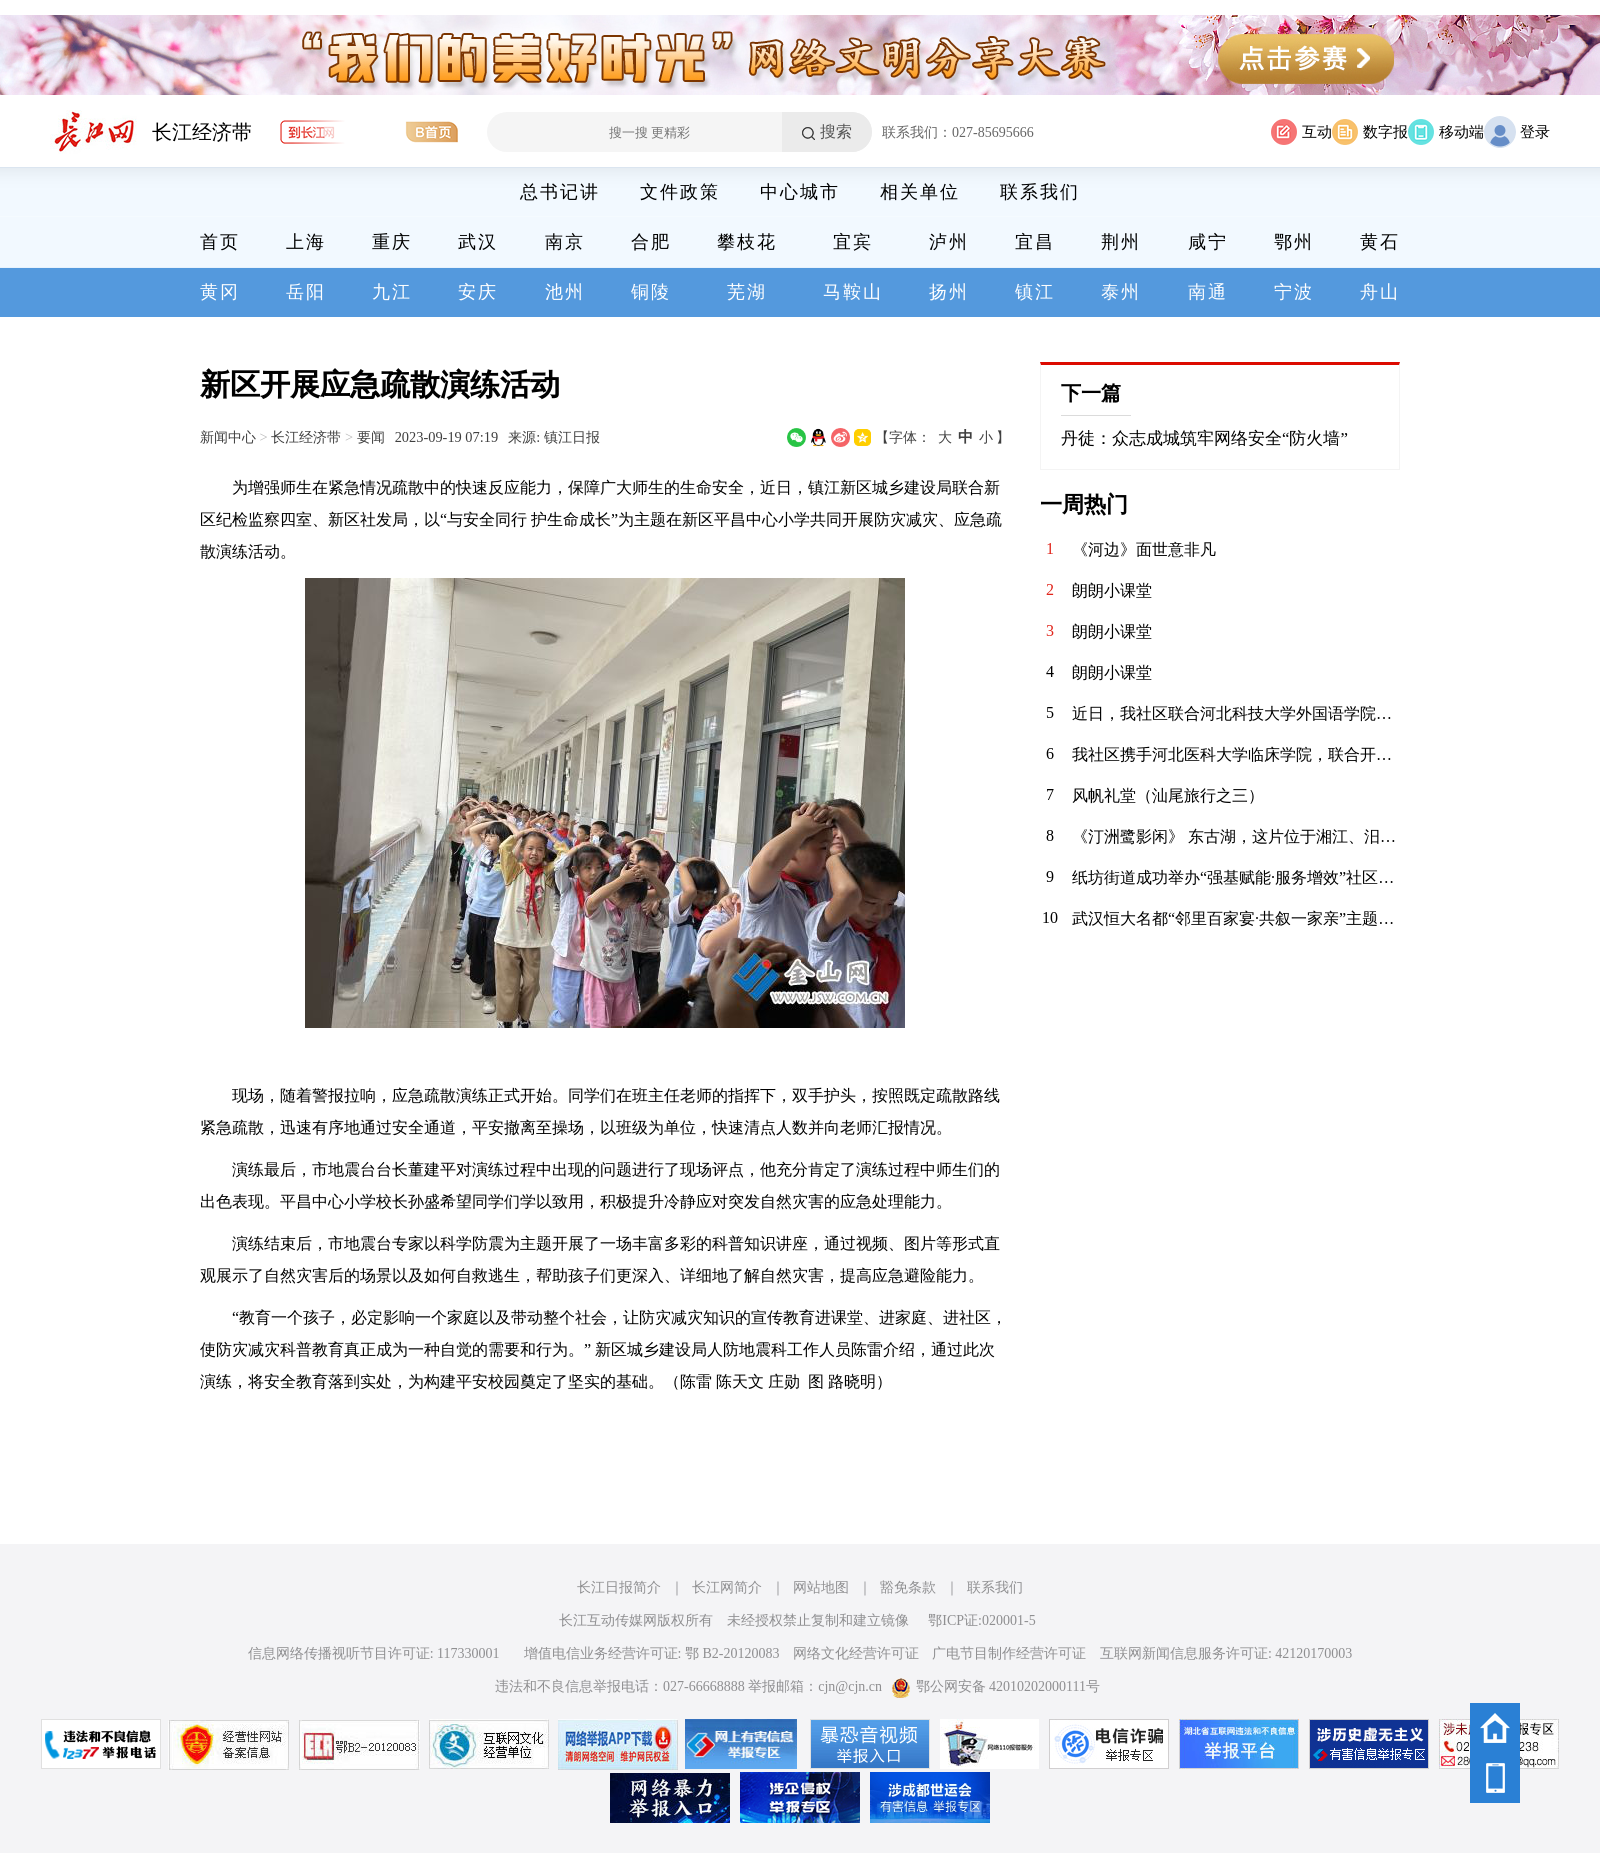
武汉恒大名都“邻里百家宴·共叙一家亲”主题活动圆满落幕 (1236, 918)
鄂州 (1294, 242)
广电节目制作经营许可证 (1009, 1653)
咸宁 (1208, 242)
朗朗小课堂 (1112, 590)
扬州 (949, 292)
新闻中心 (228, 437)
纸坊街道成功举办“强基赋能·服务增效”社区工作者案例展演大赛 (1236, 877)
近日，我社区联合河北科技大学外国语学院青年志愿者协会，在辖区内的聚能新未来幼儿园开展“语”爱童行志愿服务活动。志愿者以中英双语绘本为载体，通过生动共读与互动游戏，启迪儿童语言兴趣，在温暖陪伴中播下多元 (1236, 713)
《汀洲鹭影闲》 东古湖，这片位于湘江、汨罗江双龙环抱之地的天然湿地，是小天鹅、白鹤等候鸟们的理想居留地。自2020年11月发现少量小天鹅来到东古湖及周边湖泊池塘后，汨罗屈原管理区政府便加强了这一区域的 (1236, 836)
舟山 (1380, 292)
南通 (1208, 292)
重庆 (392, 242)
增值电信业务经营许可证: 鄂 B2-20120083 (652, 1653)
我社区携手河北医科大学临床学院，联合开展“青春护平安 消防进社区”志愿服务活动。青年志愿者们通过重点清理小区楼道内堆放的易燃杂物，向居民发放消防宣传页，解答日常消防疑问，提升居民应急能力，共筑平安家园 (1236, 754)
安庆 (478, 292)
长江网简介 (727, 1587)
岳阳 (306, 292)
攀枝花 (747, 242)
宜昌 (1035, 242)
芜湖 (747, 292)
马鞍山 (853, 292)
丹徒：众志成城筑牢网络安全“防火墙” (1204, 438)
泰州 (1121, 292)
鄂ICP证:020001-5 (981, 1620)
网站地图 (821, 1587)
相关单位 (920, 192)
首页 (220, 242)
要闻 (371, 437)
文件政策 (680, 192)
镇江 (1035, 292)
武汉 (478, 242)
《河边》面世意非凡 (1144, 549)
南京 (565, 242)
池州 (565, 292)
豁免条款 (908, 1587)
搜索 (836, 131)
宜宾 (853, 242)
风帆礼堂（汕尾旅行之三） (1168, 795)
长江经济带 (202, 132)
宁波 (1294, 292)
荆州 (1121, 242)
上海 (306, 242)
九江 (392, 292)
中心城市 (800, 192)
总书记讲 (560, 192)
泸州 (949, 242)
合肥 (651, 242)
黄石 (1380, 242)
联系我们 (1040, 192)
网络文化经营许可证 (856, 1653)
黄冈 (220, 292)
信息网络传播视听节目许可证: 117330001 (374, 1653)
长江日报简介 (619, 1587)
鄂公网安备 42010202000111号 (995, 1686)
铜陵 (651, 292)
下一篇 (1091, 393)
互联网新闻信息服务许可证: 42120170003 (1226, 1653)
